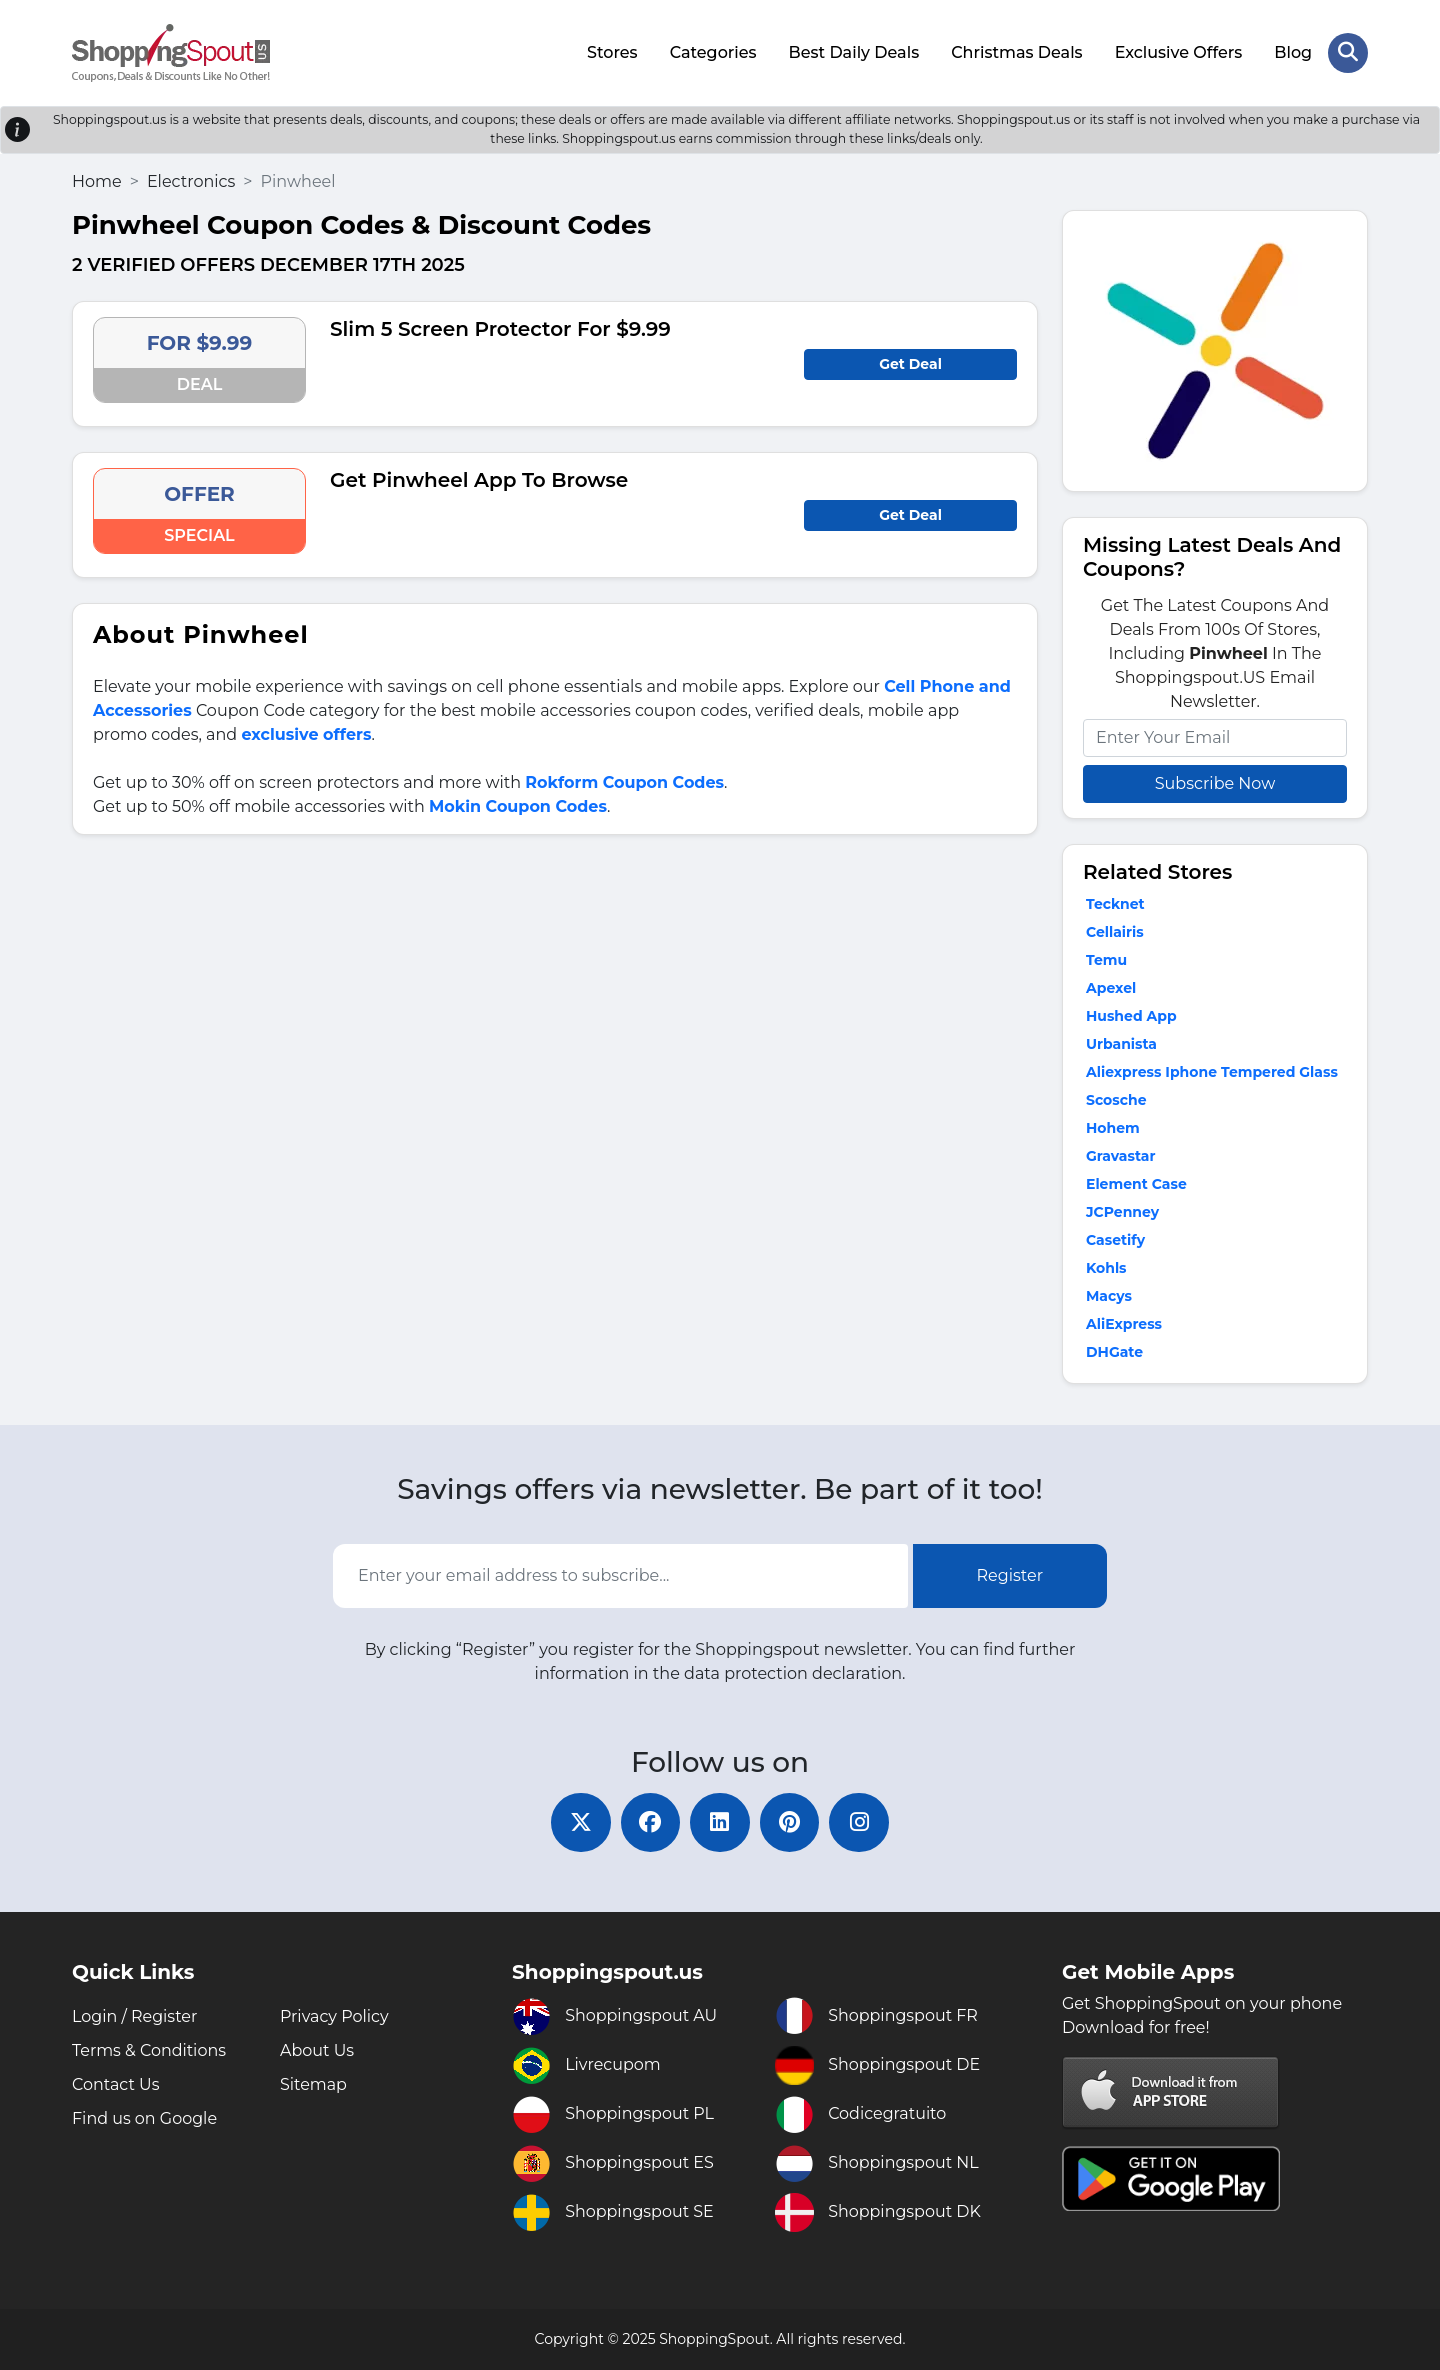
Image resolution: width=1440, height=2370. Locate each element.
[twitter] (580, 1822)
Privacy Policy (334, 2016)
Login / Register (135, 2016)
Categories (713, 52)
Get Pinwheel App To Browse (479, 480)
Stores (612, 52)
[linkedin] (720, 1822)
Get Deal (910, 364)
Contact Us (116, 2084)
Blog (1293, 52)
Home (97, 180)
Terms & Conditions (149, 2050)
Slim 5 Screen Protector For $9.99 (500, 329)
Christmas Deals (1016, 52)
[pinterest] (790, 1822)
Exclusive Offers (1179, 52)
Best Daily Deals (853, 52)
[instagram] (860, 1822)
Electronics (191, 180)
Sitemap (313, 2084)
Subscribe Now (1215, 782)
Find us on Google (144, 2118)
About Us (317, 2050)
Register (1010, 1575)
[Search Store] (1348, 53)
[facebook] (650, 1822)
